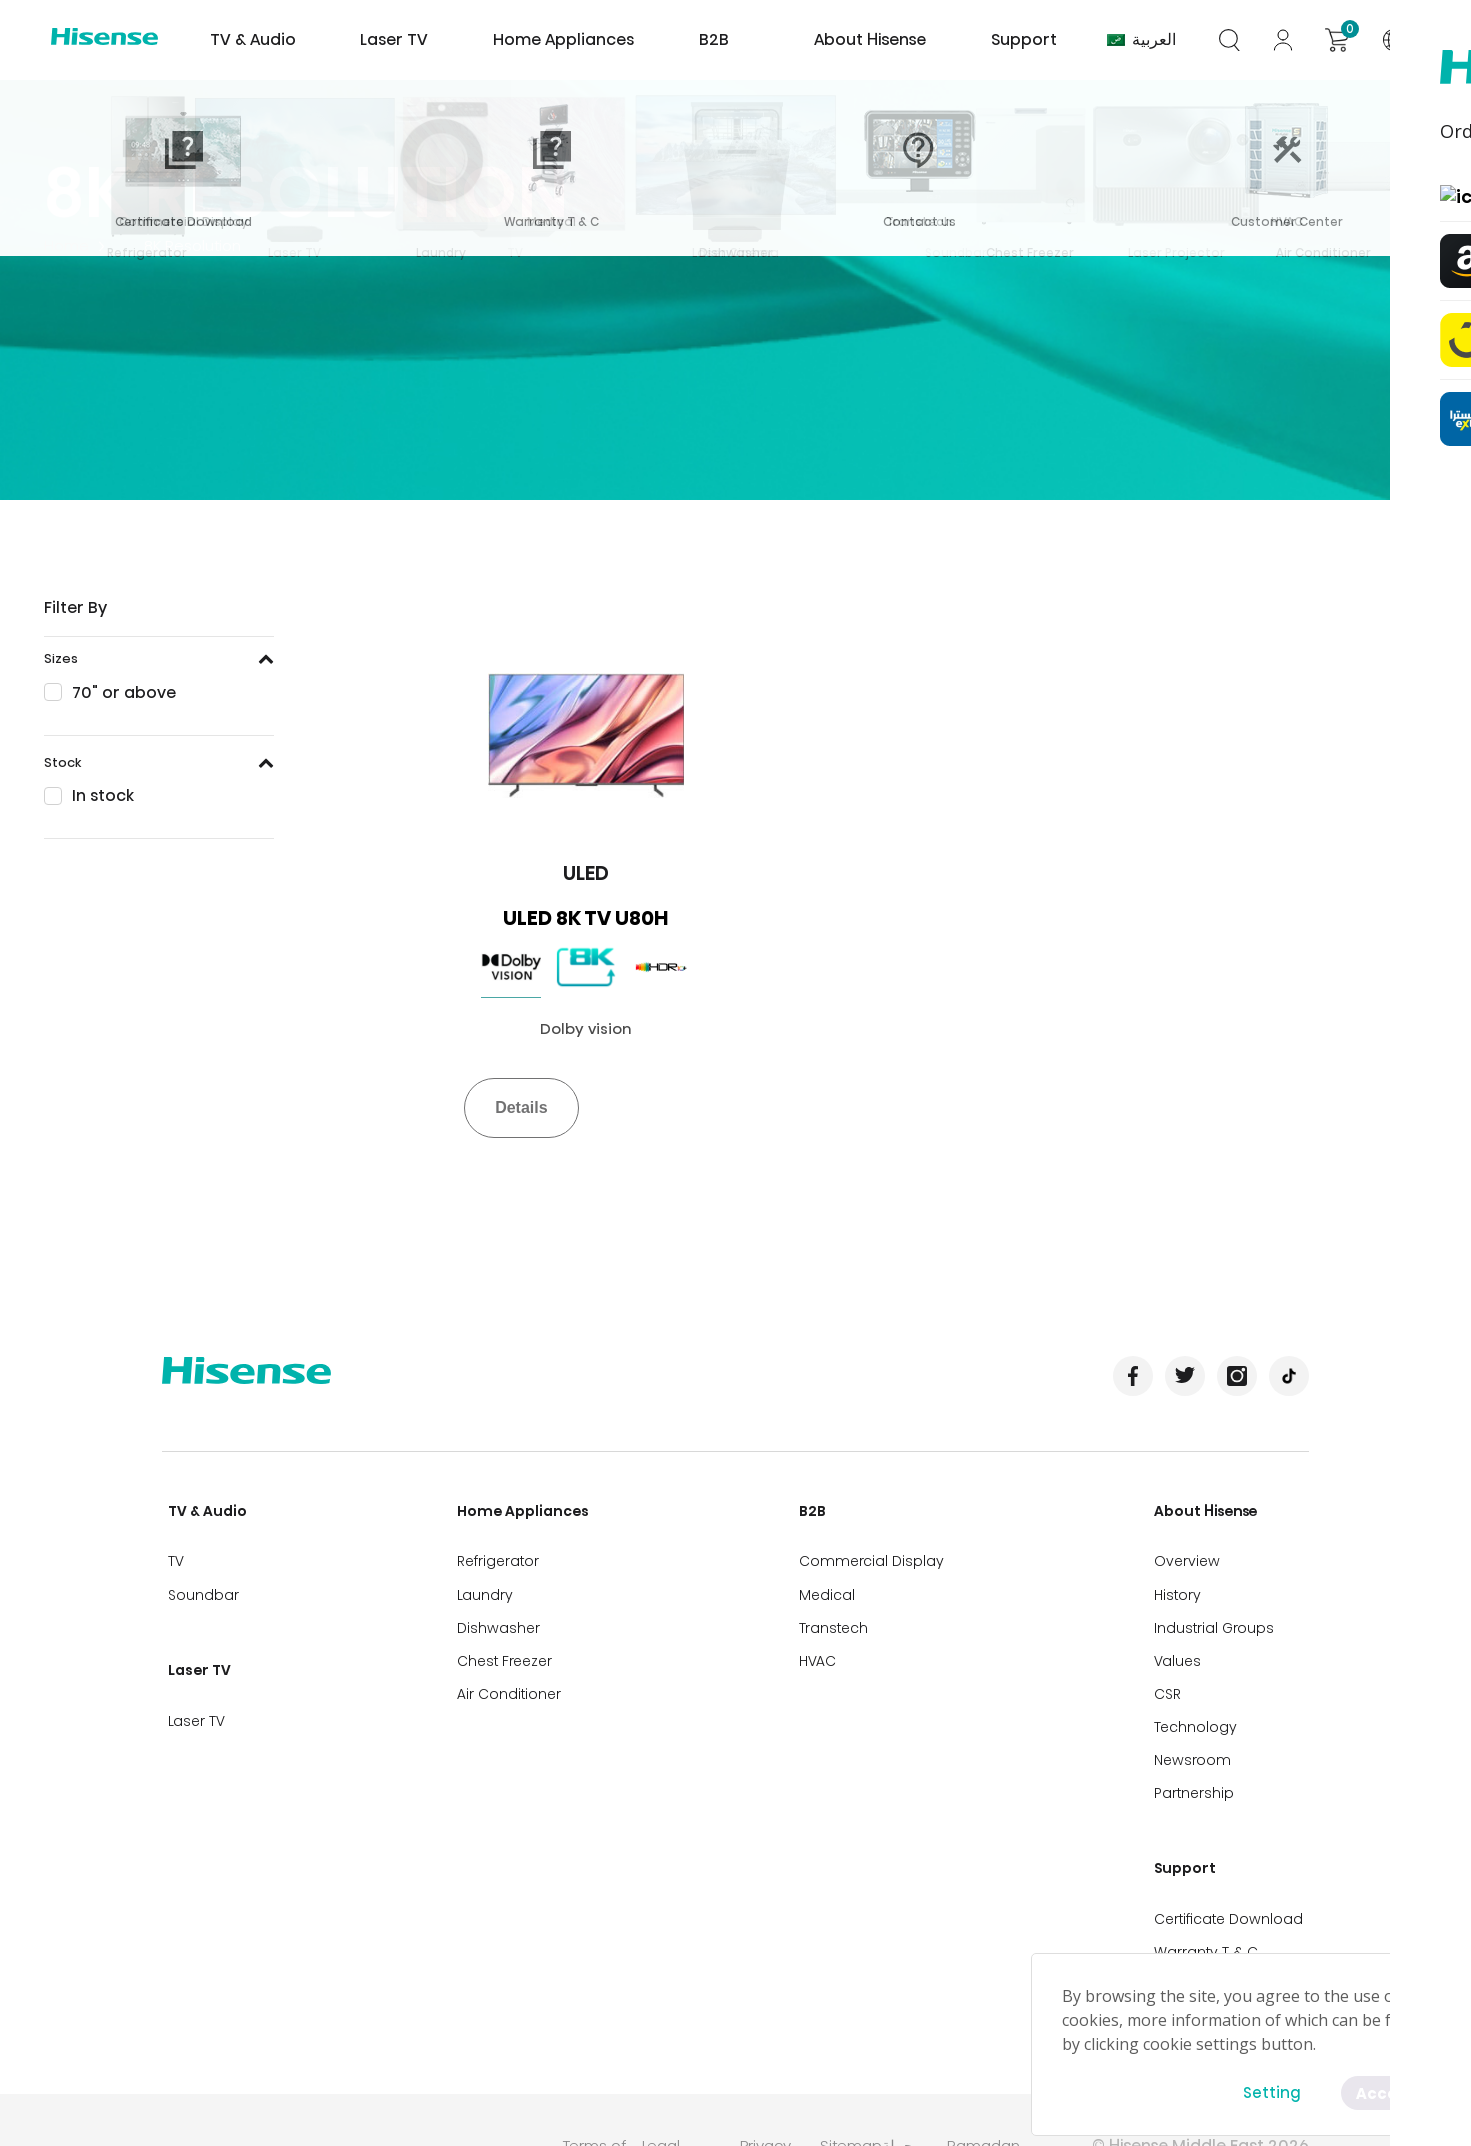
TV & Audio (256, 39)
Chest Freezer (502, 1635)
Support (1025, 39)
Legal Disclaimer (682, 2081)
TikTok (1289, 1376)
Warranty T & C (1212, 1888)
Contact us (1199, 1917)
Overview (1193, 1548)
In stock (103, 795)
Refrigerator (496, 1548)
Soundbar (197, 1577)
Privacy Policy (769, 2081)
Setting (1268, 2091)
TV (170, 1548)
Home (66, 245)
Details (521, 1107)
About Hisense (845, 39)
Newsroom (1198, 1722)
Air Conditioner (507, 1664)
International (1409, 40)
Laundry (483, 1577)
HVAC (819, 1635)
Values (1183, 1635)
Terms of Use (598, 2081)
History (1183, 1577)
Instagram (1237, 1376)
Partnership (1200, 1751)
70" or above (124, 692)
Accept (1383, 2091)
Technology (1201, 1693)
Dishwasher (496, 1606)
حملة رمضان (910, 2081)
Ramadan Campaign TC (1002, 2081)
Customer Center (1221, 1946)
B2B (736, 39)
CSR (1173, 1664)
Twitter (1185, 1376)
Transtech (835, 1606)
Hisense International (109, 40)
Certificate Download (1234, 1859)
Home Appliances (560, 39)
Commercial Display (873, 1548)
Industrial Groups (1220, 1606)
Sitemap (854, 2069)
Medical (829, 1577)
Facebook (1133, 1376)
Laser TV (405, 39)
